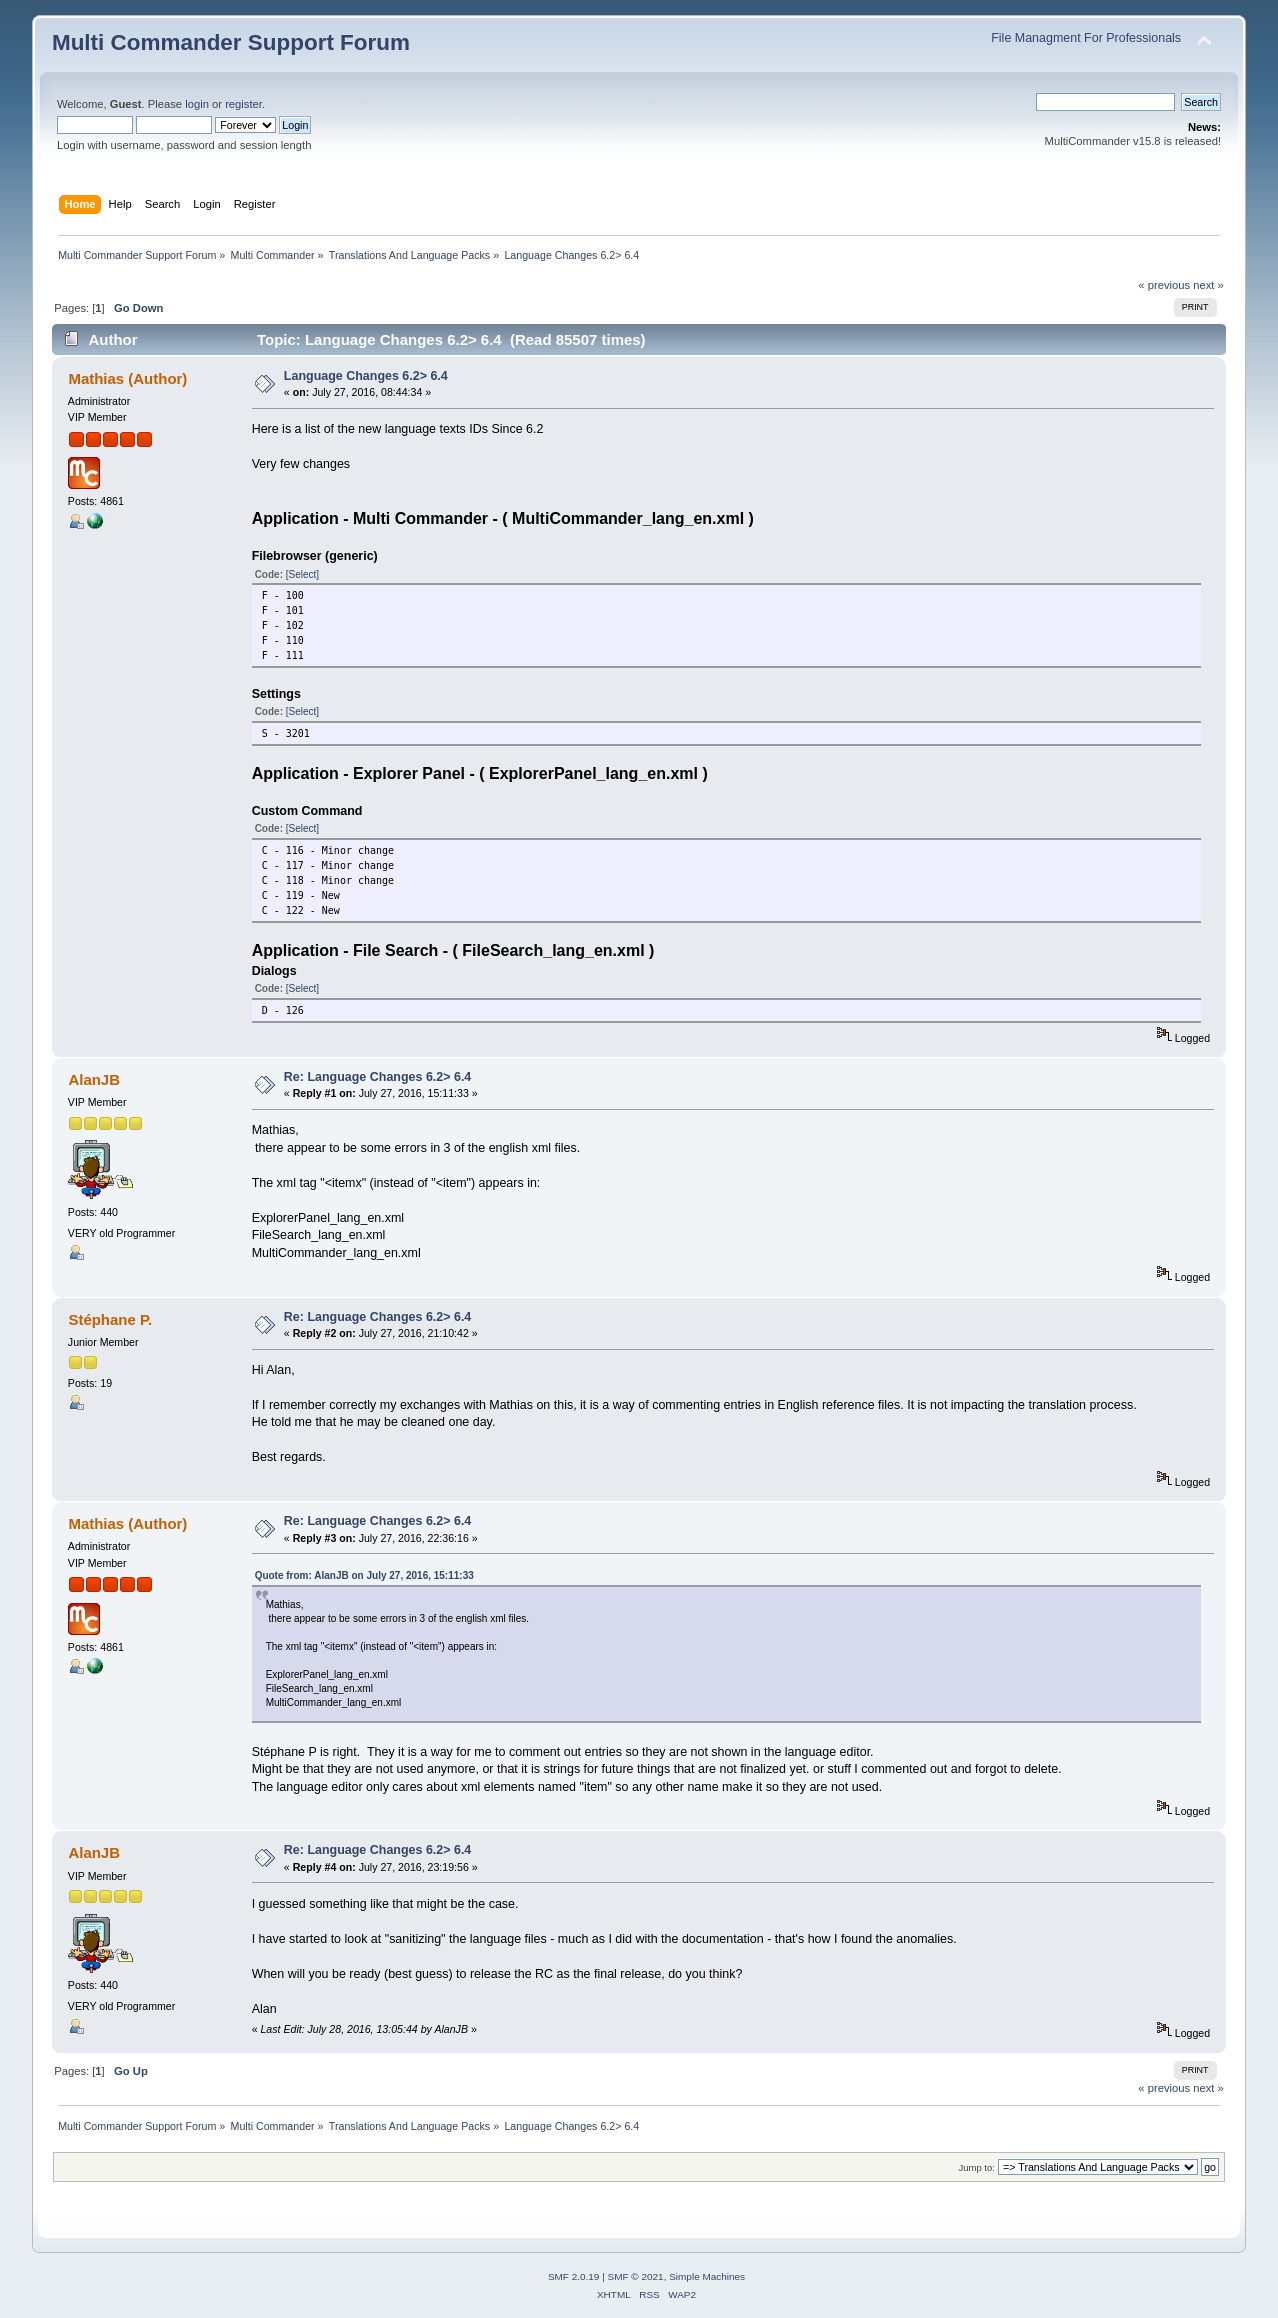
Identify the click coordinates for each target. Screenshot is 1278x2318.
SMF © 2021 (636, 2276)
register (243, 104)
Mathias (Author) (127, 378)
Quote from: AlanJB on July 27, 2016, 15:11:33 (364, 1575)
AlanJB (94, 1079)
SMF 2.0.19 (574, 2276)
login (197, 104)
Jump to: (976, 2167)
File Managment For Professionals (1086, 38)
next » (1208, 285)
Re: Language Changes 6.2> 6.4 (377, 1077)
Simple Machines (707, 2276)
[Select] (302, 574)
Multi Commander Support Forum (231, 42)
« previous (1164, 285)
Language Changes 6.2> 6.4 (366, 376)
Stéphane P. (110, 1319)
